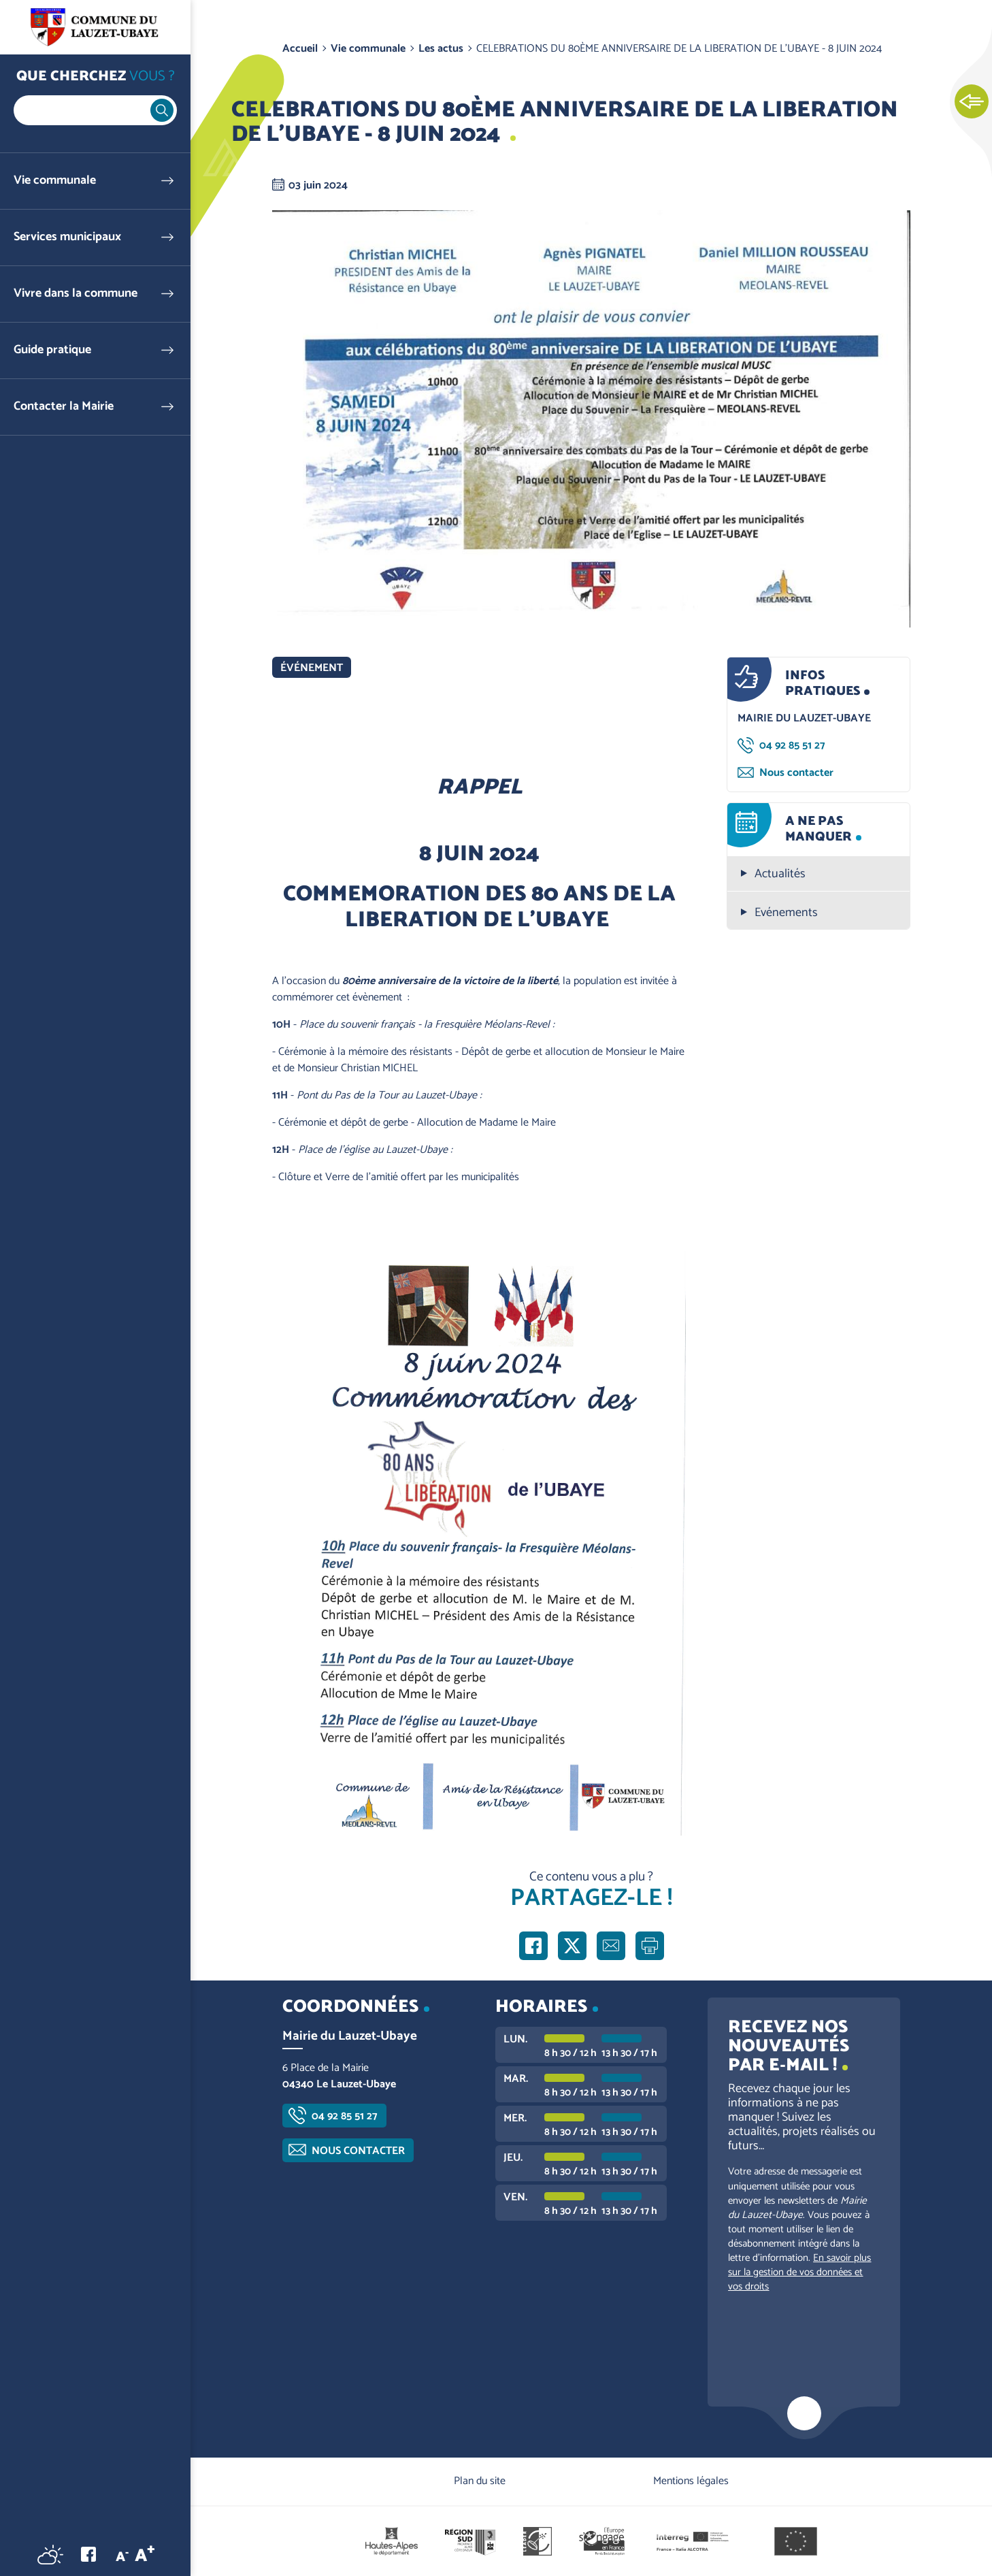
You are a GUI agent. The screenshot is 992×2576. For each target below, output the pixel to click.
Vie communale (55, 181)
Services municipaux (67, 237)
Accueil (300, 48)
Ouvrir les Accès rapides (971, 102)
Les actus (440, 48)
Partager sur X (572, 1945)
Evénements (786, 913)
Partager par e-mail (611, 1945)
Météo (50, 2554)
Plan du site (480, 2481)
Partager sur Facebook (533, 1945)
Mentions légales (691, 2481)
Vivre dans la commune (75, 294)
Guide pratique (52, 350)
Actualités (780, 874)
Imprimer (649, 1945)
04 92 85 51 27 (792, 745)
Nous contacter (796, 773)
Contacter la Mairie (64, 407)
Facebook (88, 2554)
